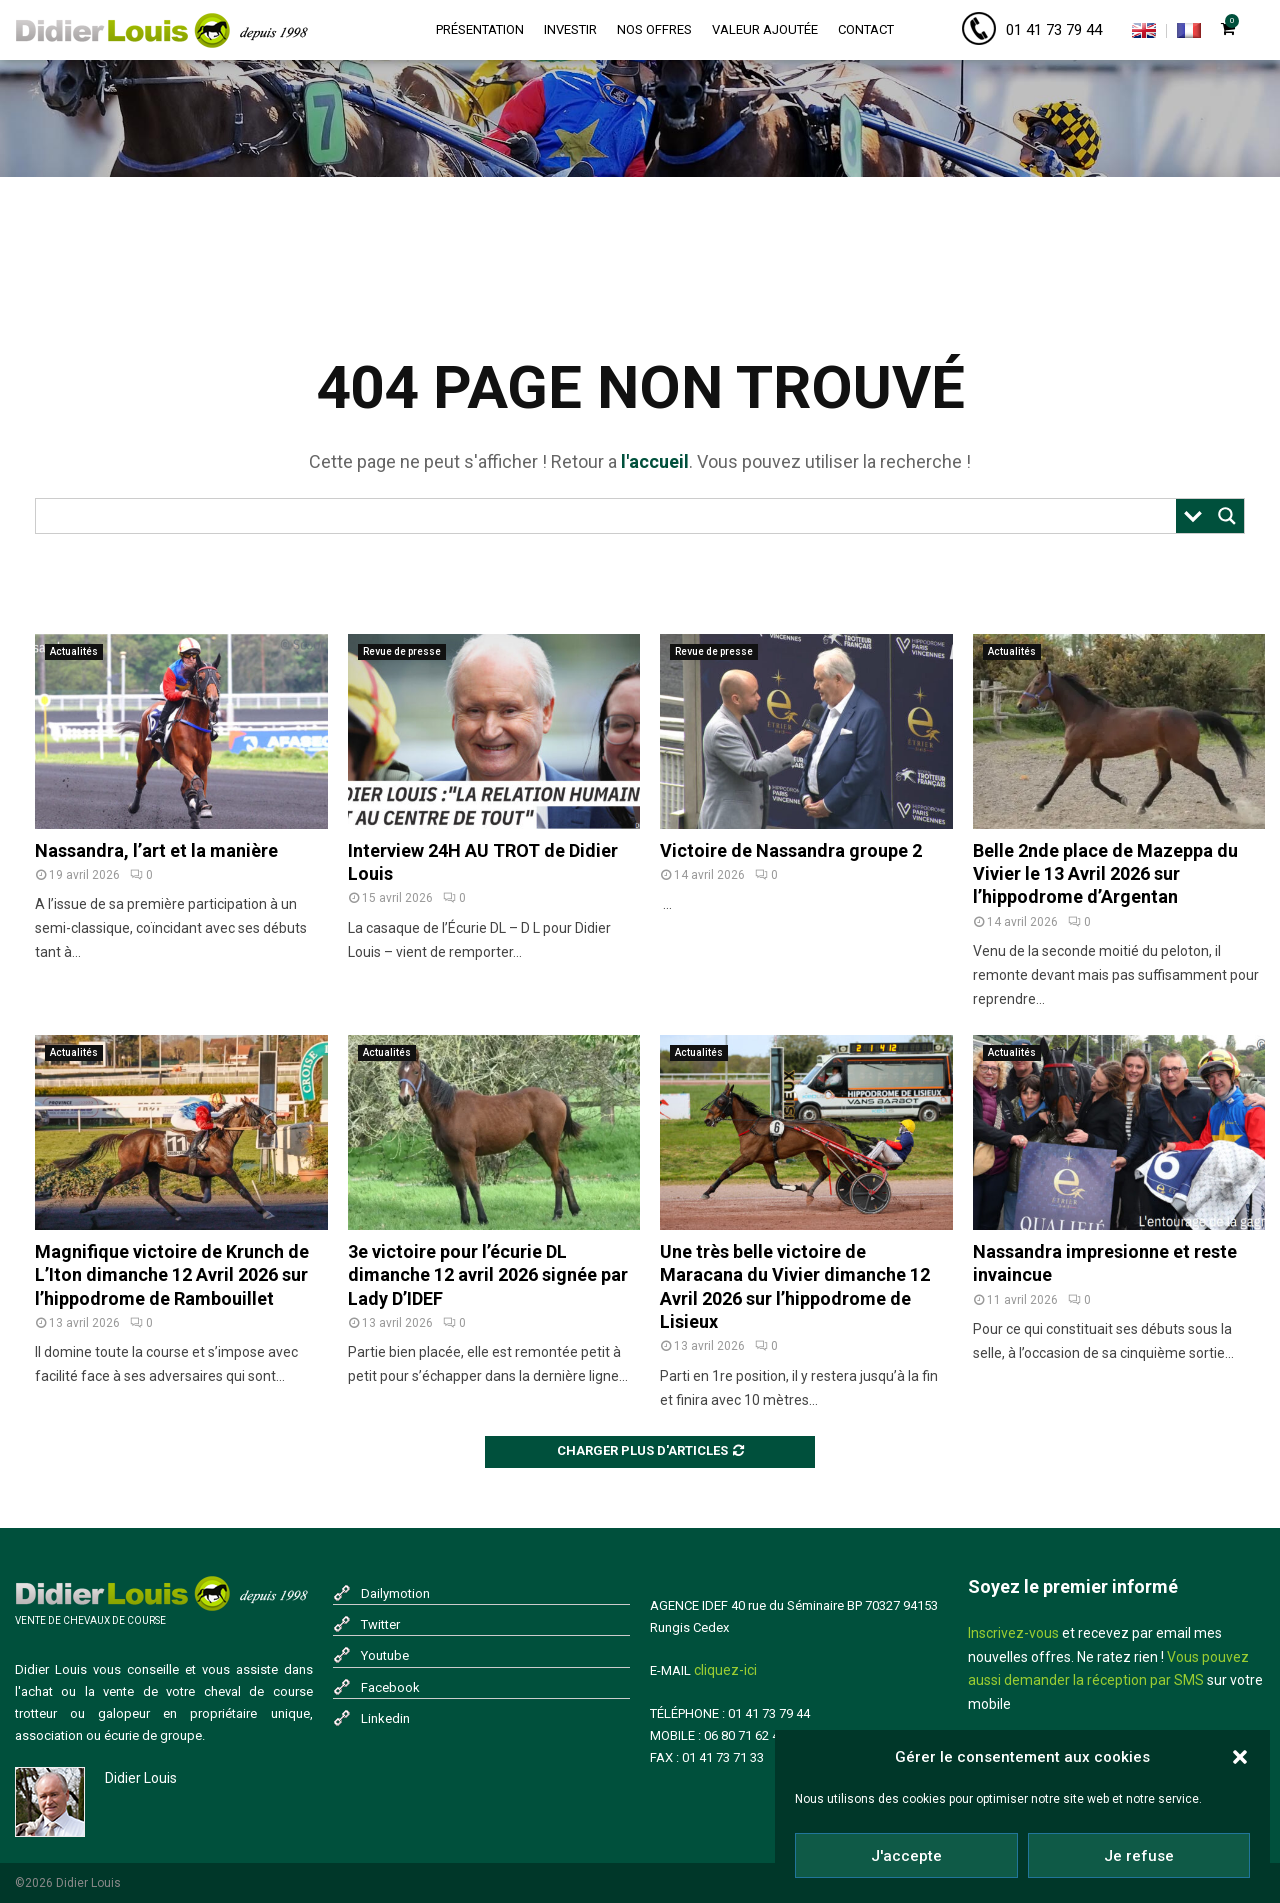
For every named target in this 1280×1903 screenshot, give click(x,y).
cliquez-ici (725, 1670)
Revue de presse (402, 651)
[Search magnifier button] (1227, 516)
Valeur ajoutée (765, 29)
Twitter (380, 1624)
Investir (570, 29)
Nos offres (654, 29)
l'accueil (655, 461)
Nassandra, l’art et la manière (156, 850)
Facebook (390, 1687)
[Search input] (611, 516)
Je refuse (1139, 1856)
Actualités (74, 651)
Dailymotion (395, 1593)
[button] (1240, 1757)
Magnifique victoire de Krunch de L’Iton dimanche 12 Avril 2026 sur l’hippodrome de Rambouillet (172, 1275)
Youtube (385, 1655)
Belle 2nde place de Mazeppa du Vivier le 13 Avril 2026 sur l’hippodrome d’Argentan (1105, 874)
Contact (866, 29)
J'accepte (906, 1856)
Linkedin (385, 1718)
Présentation (480, 29)
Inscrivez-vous (1013, 1633)
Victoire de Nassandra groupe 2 (791, 850)
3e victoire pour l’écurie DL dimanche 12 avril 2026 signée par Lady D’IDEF (488, 1275)
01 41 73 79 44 (1054, 30)
